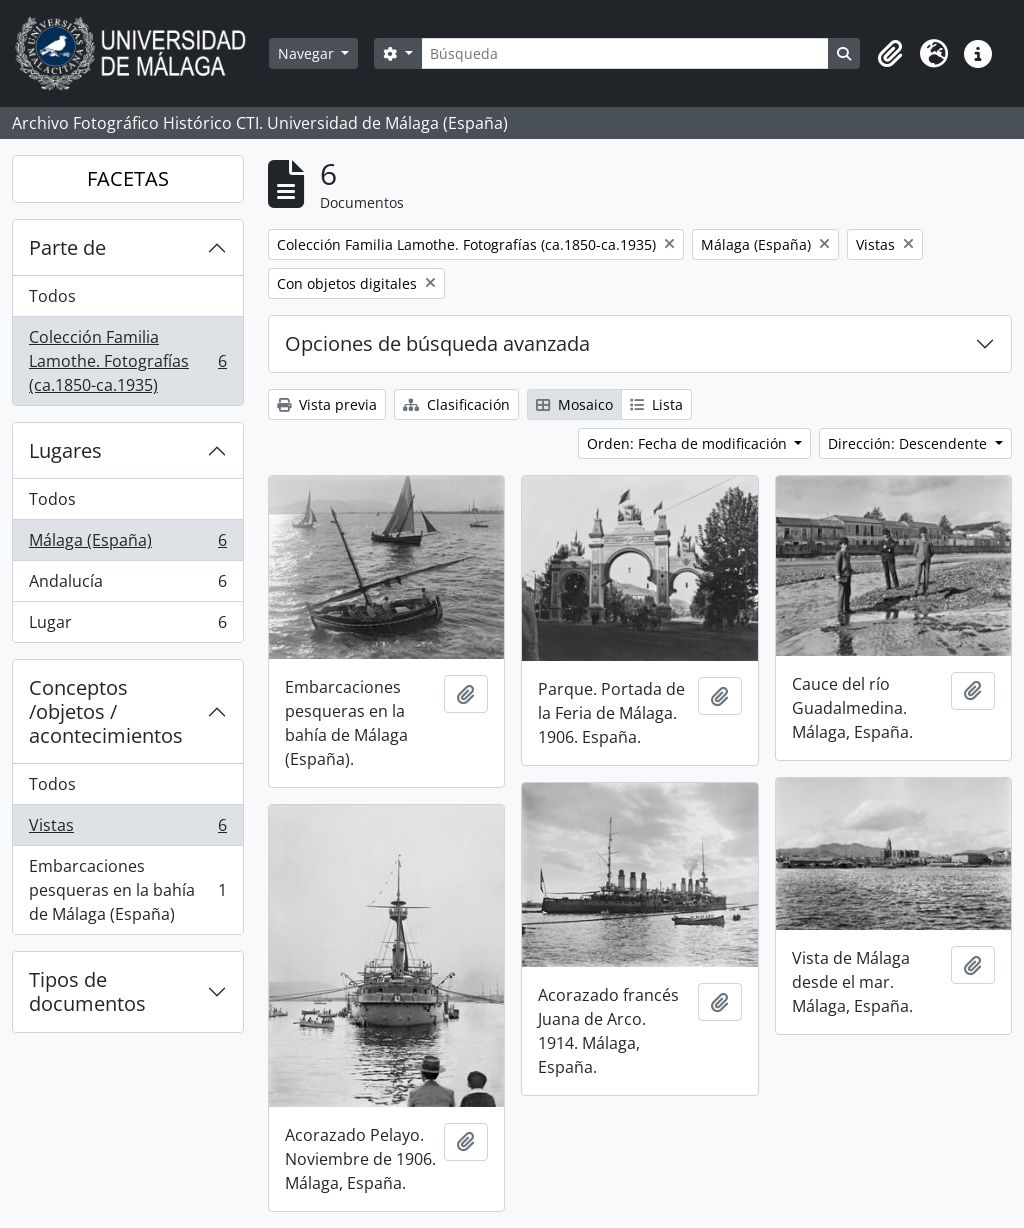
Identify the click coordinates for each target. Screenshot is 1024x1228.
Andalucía (127, 585)
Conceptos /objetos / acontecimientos (106, 711)
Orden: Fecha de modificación (689, 443)
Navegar (308, 53)
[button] (890, 54)
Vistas (127, 829)
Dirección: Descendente (909, 443)
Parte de (67, 247)
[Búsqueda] (625, 53)
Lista (656, 404)
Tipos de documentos (87, 991)
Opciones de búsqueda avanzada (437, 343)
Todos (52, 296)
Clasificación (456, 404)
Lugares (65, 450)
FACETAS (128, 178)
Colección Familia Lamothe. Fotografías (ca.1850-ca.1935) (127, 361)
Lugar (127, 626)
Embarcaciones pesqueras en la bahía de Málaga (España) (127, 890)
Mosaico (574, 404)
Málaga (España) (127, 544)
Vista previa (327, 404)
